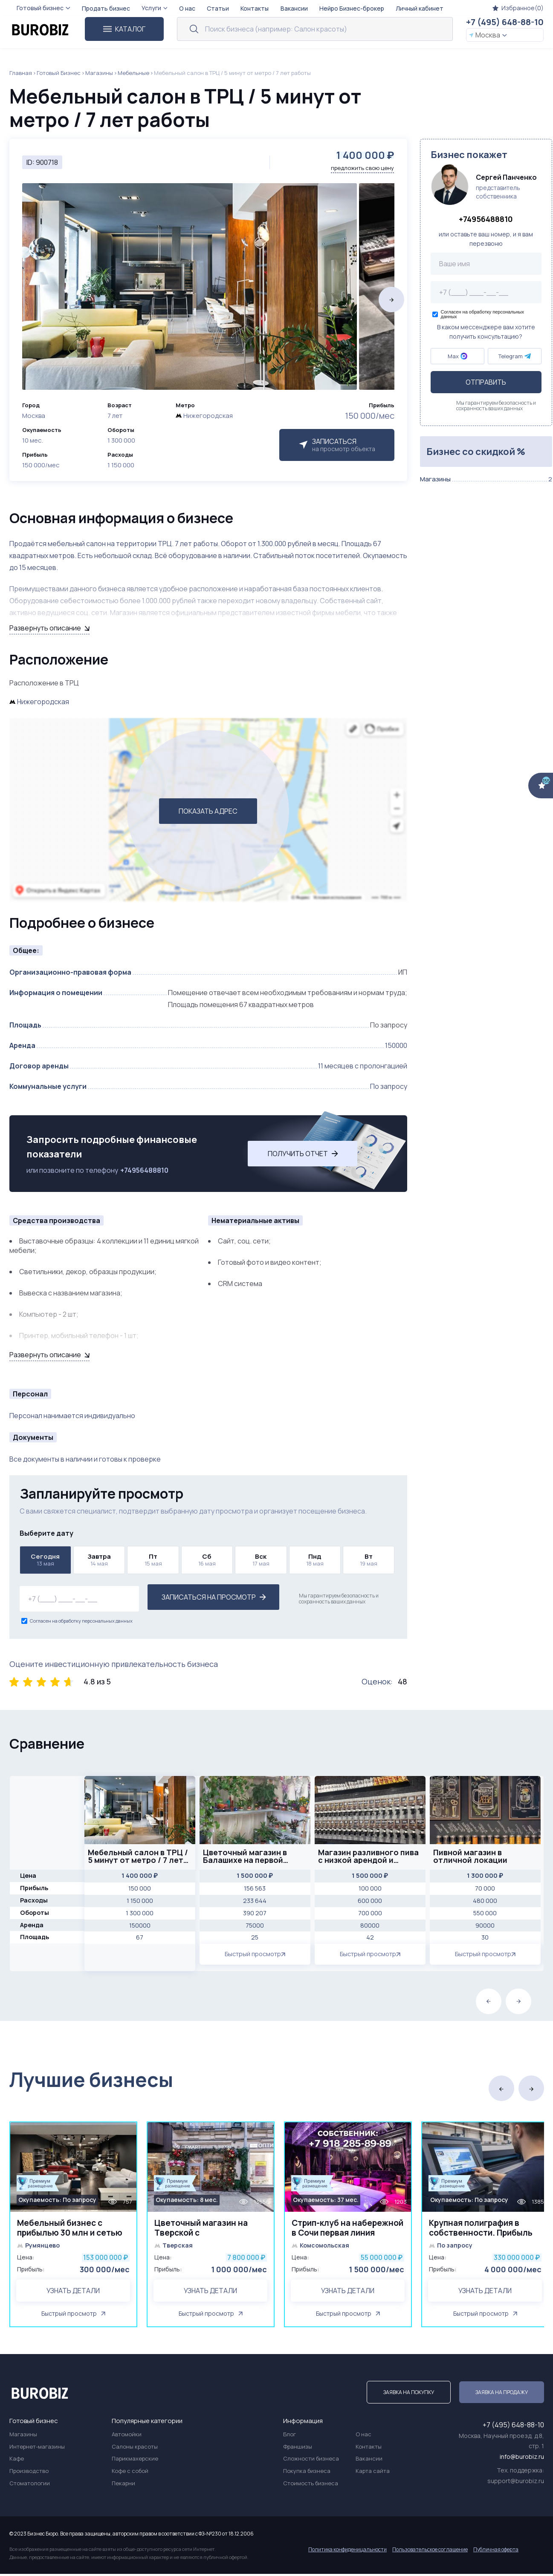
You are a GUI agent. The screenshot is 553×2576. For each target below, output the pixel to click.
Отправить (486, 382)
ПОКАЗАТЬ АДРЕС (208, 811)
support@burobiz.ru (515, 2483)
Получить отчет (303, 1153)
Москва (488, 35)
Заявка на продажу (501, 2394)
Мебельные (133, 73)
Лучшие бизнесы (91, 2079)
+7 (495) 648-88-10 (505, 22)
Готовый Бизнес (59, 73)
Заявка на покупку (408, 2394)
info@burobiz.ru (522, 2459)
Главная (20, 73)
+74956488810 (144, 1170)
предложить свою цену (362, 168)
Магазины (99, 73)
